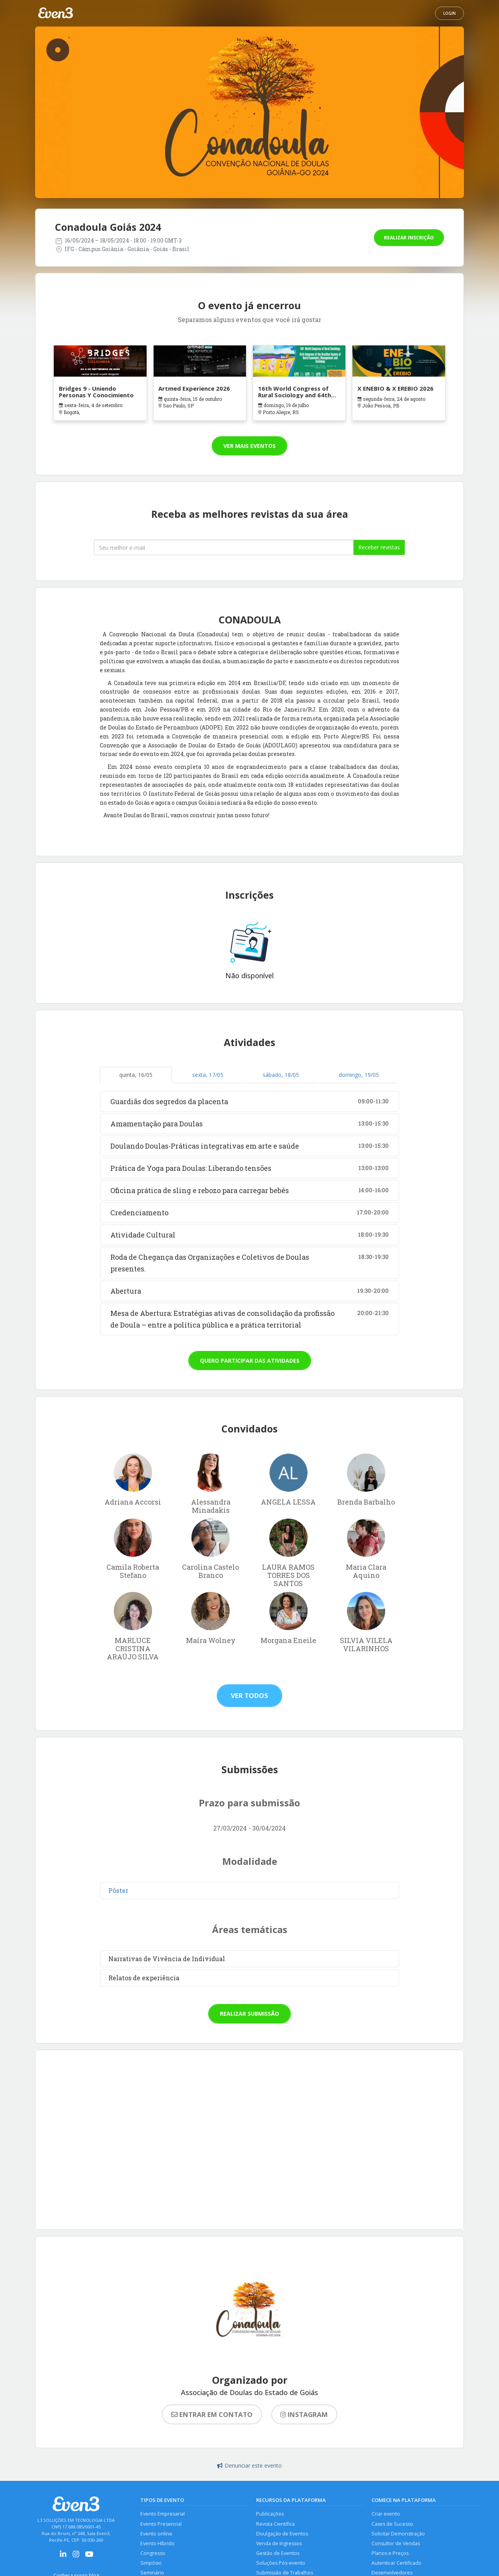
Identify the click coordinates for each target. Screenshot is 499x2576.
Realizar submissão (249, 2013)
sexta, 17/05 (207, 1074)
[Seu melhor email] (224, 547)
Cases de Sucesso (392, 2524)
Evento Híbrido (157, 2544)
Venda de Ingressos (279, 2544)
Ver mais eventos (249, 446)
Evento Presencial (161, 2524)
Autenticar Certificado (396, 2563)
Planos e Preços (390, 2553)
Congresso (152, 2553)
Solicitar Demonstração (398, 2533)
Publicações (270, 2513)
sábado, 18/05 (281, 1074)
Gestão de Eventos (277, 2553)
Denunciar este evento (249, 2465)
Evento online (156, 2533)
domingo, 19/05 (359, 1074)
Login (449, 13)
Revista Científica (275, 2524)
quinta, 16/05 (135, 1074)
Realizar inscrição (409, 237)
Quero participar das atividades (249, 1360)
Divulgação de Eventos (282, 2533)
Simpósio (151, 2563)
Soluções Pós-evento (280, 2563)
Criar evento (386, 2513)
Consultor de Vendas (396, 2544)
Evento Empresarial (162, 2513)
